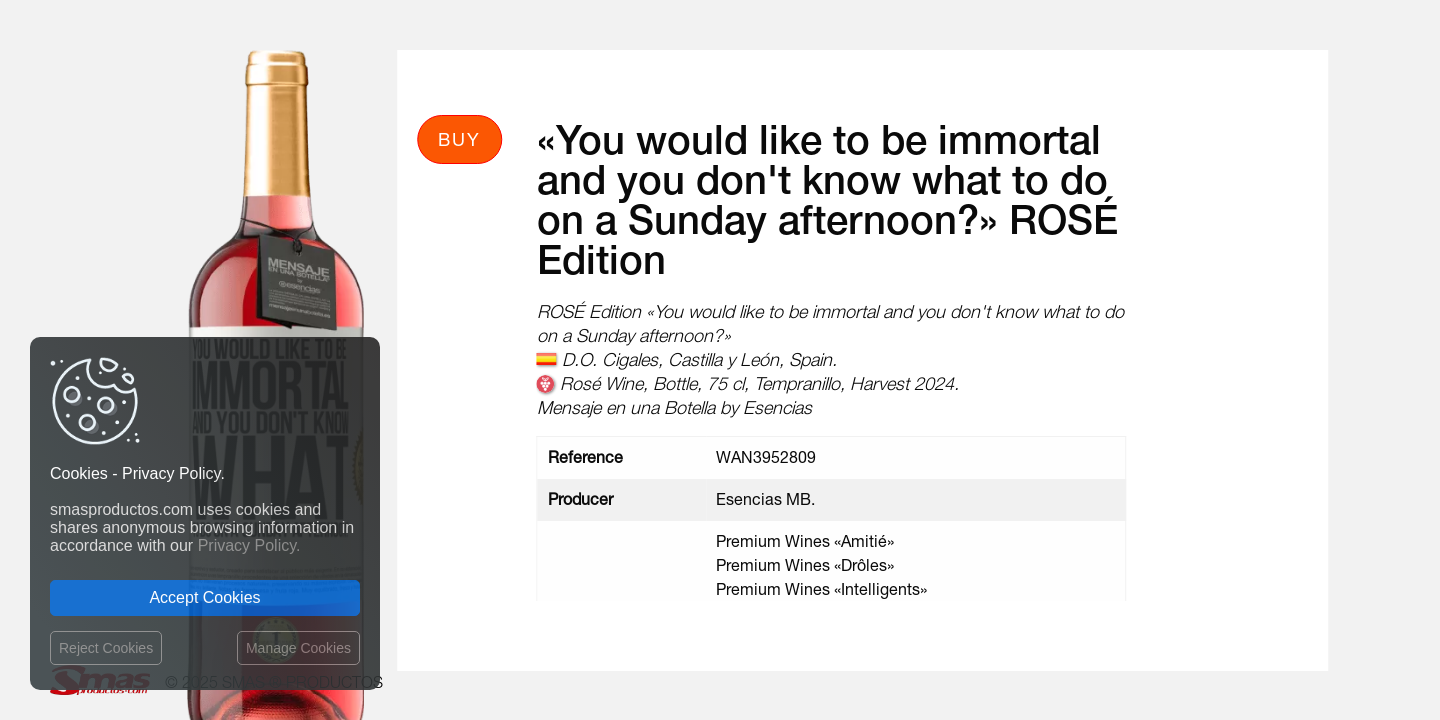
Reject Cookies (106, 648)
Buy (459, 139)
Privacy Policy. (249, 545)
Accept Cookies (204, 597)
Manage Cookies (298, 648)
